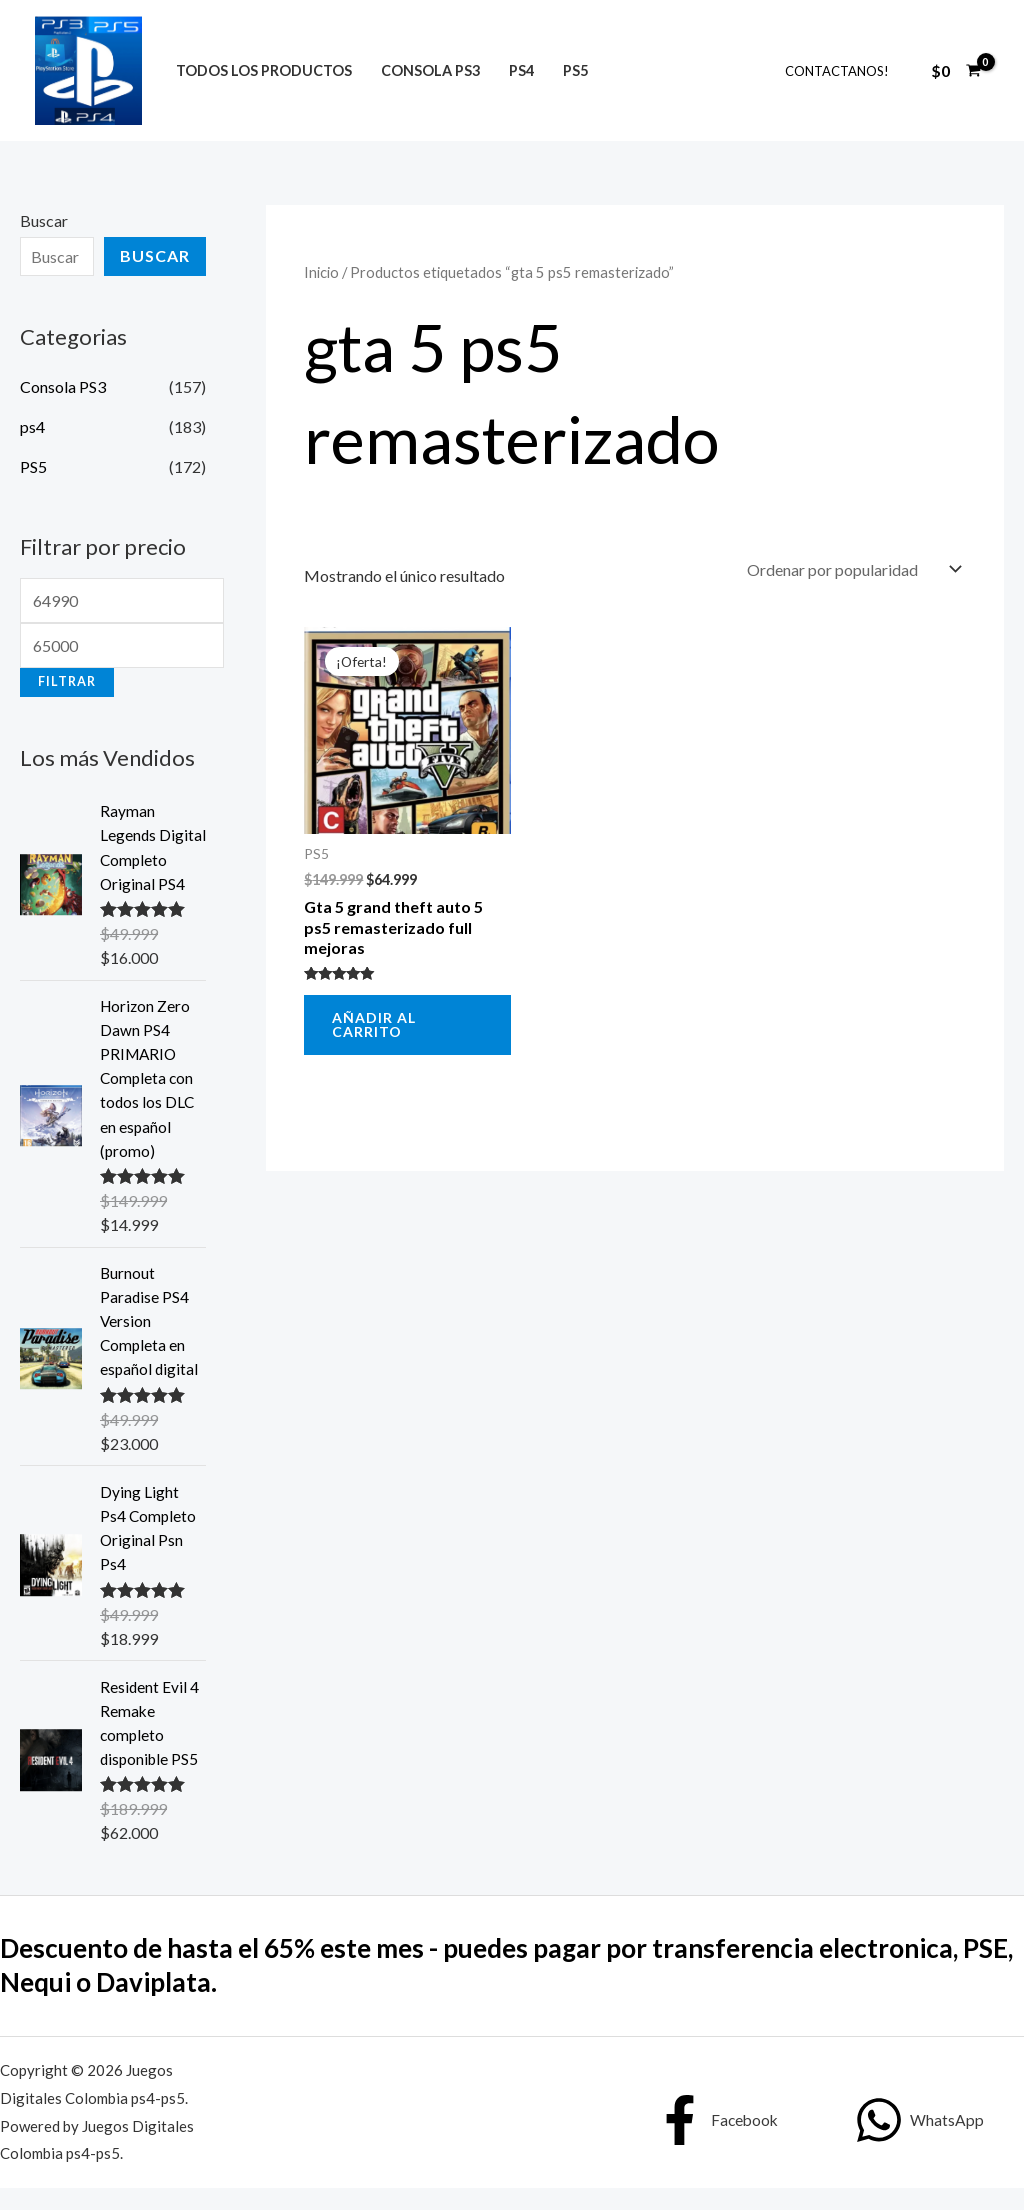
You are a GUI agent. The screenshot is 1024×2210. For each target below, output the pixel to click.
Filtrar (67, 681)
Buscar (44, 220)
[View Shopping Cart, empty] (955, 71)
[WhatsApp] (921, 2142)
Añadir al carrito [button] (374, 1024)
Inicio (321, 272)
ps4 (521, 70)
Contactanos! (837, 71)
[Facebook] (717, 2142)
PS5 (575, 70)
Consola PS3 (430, 70)
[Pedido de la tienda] (852, 569)
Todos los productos (264, 70)
